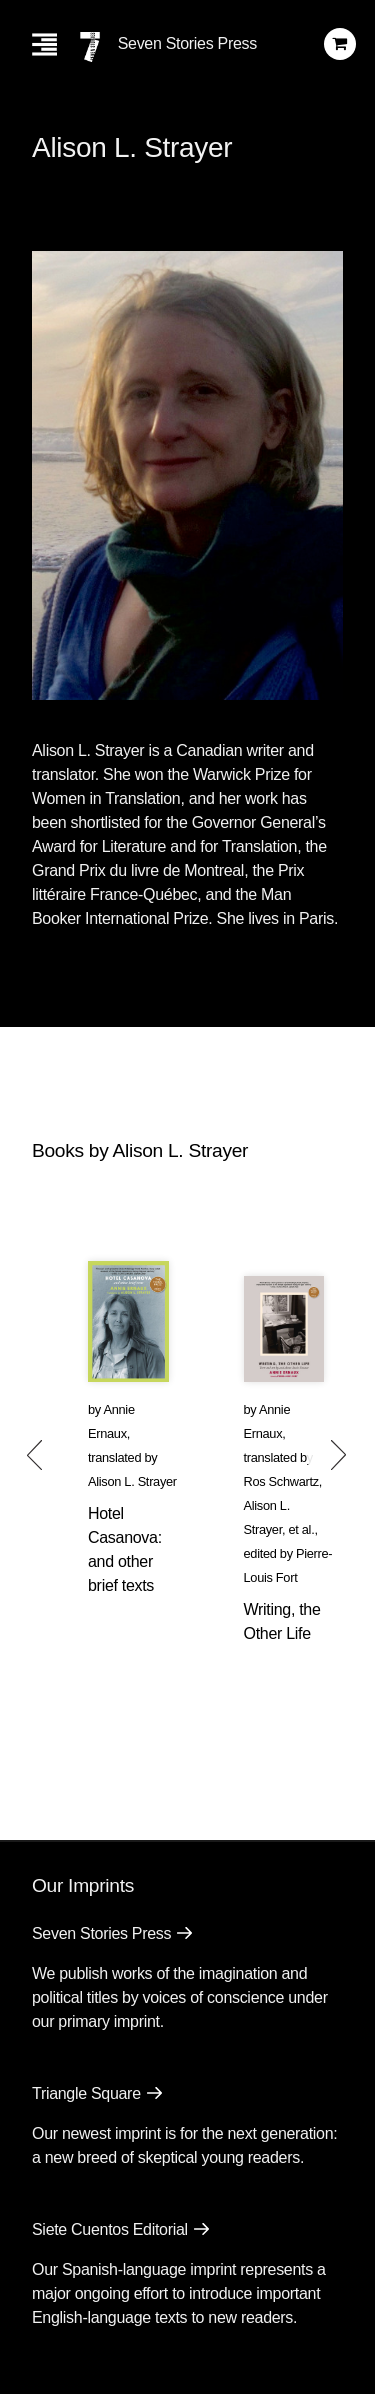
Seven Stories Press (187, 43)
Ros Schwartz (281, 1481)
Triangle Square (86, 2093)
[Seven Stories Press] (90, 47)
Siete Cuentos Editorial (110, 2229)
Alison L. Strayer (132, 1481)
